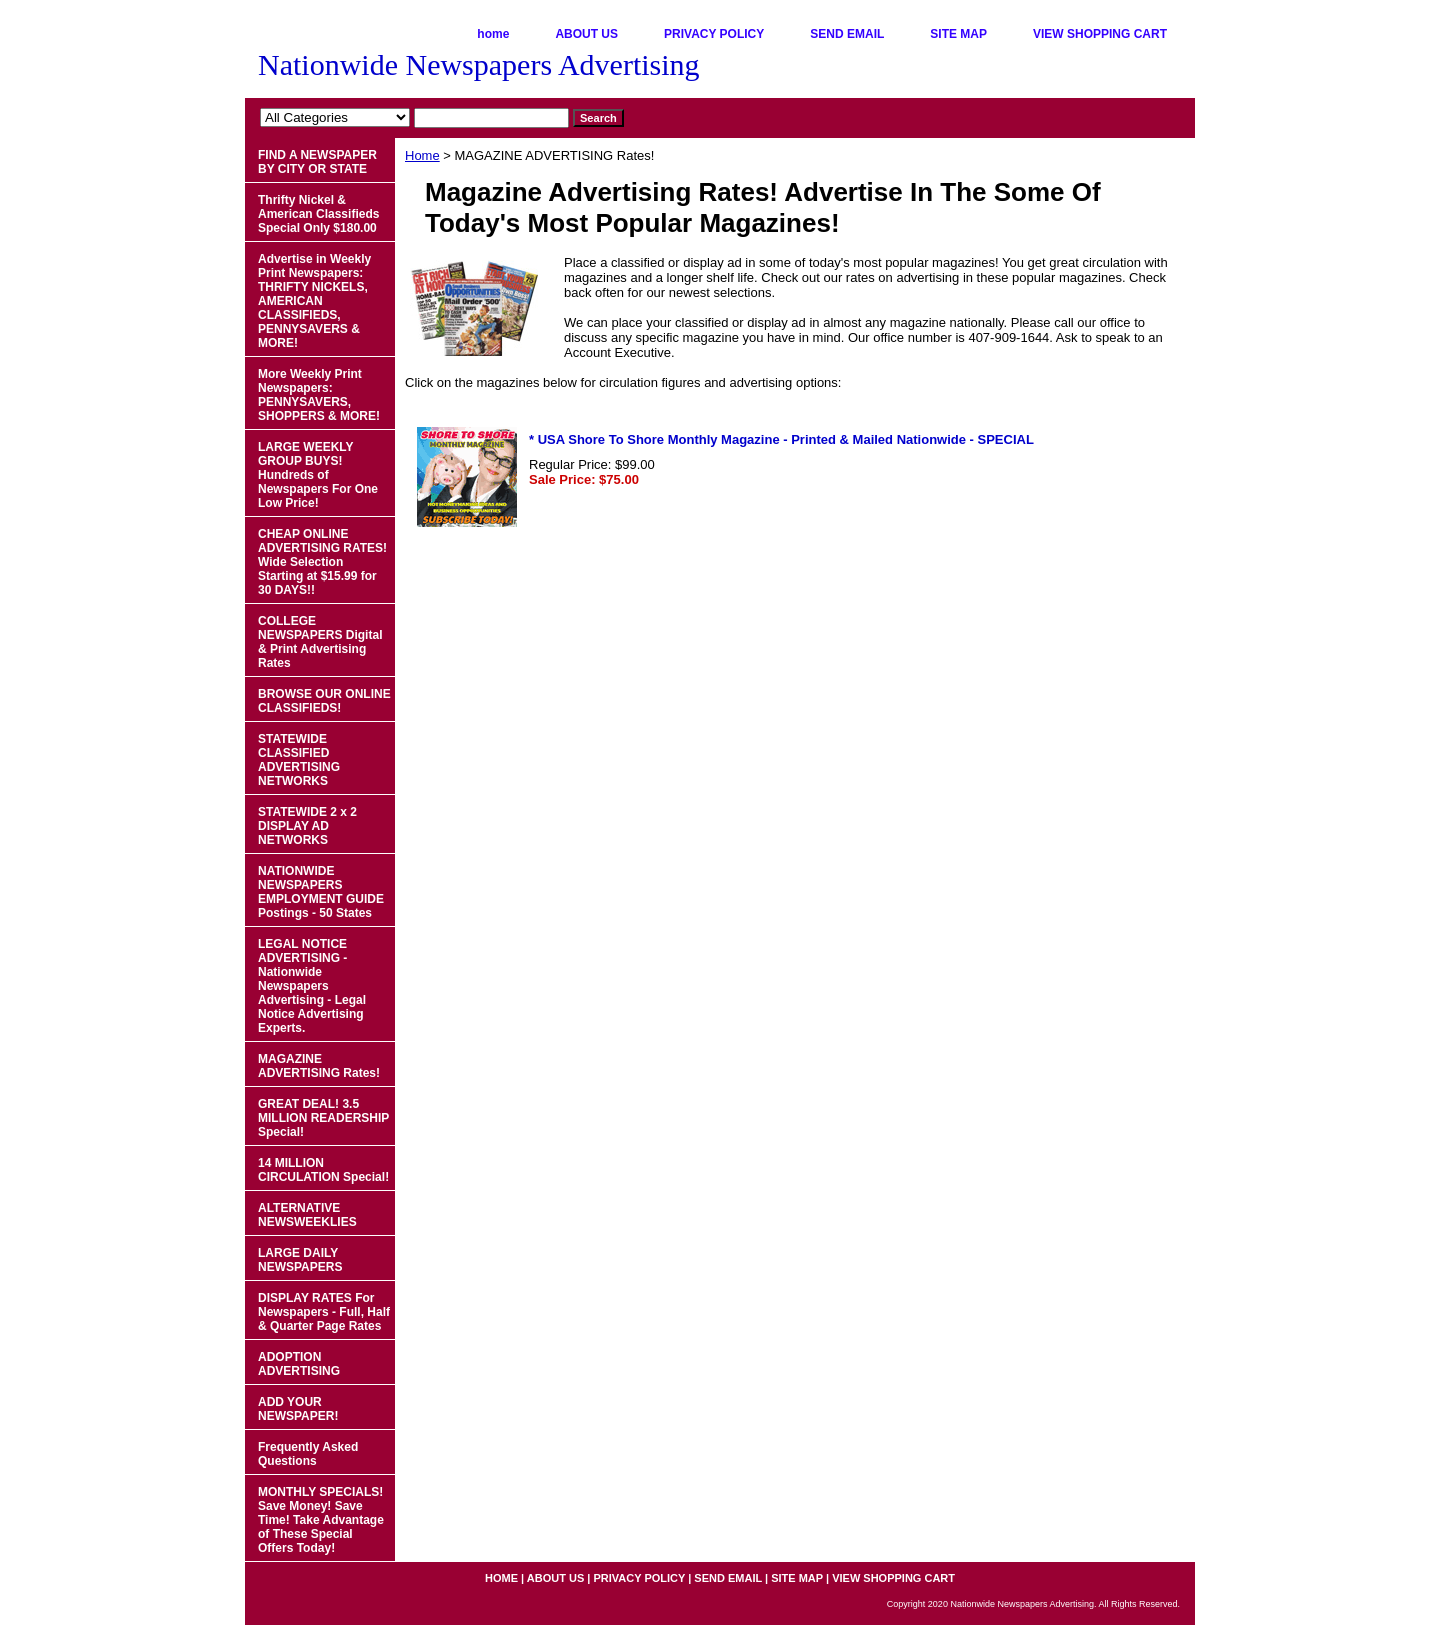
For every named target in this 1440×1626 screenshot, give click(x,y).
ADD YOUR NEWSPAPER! (298, 1409)
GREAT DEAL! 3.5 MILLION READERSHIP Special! (323, 1118)
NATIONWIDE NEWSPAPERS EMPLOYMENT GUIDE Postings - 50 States (321, 892)
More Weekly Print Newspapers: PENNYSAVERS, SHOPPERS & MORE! (319, 395)
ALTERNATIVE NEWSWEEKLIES (307, 1215)
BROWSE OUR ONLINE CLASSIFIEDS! (324, 701)
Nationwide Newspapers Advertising (479, 64)
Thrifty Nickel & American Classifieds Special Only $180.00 (318, 214)
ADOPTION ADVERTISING (299, 1364)
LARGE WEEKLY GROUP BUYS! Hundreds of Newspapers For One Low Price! (318, 475)
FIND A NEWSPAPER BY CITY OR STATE (317, 162)
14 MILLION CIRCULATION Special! (323, 1170)
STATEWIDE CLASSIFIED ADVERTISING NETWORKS (299, 760)
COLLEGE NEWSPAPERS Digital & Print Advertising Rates (320, 642)
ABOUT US (586, 34)
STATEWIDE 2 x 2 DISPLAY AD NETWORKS (307, 826)
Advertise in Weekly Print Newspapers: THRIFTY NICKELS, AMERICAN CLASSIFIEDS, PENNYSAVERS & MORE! (314, 301)
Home (422, 155)
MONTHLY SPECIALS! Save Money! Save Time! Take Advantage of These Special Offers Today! (321, 1520)
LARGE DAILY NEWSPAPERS (300, 1260)
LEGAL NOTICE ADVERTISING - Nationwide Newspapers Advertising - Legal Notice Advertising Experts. (312, 986)
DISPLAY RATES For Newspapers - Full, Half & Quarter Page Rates (324, 1312)
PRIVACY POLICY (714, 34)
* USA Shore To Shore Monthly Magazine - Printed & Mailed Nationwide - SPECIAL (781, 439)
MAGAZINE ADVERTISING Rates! (319, 1066)
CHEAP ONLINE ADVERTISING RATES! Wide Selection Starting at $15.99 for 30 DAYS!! (322, 562)
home (493, 34)
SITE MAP (958, 34)
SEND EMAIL (847, 34)
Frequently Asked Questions (308, 1454)
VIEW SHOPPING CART (1100, 34)
